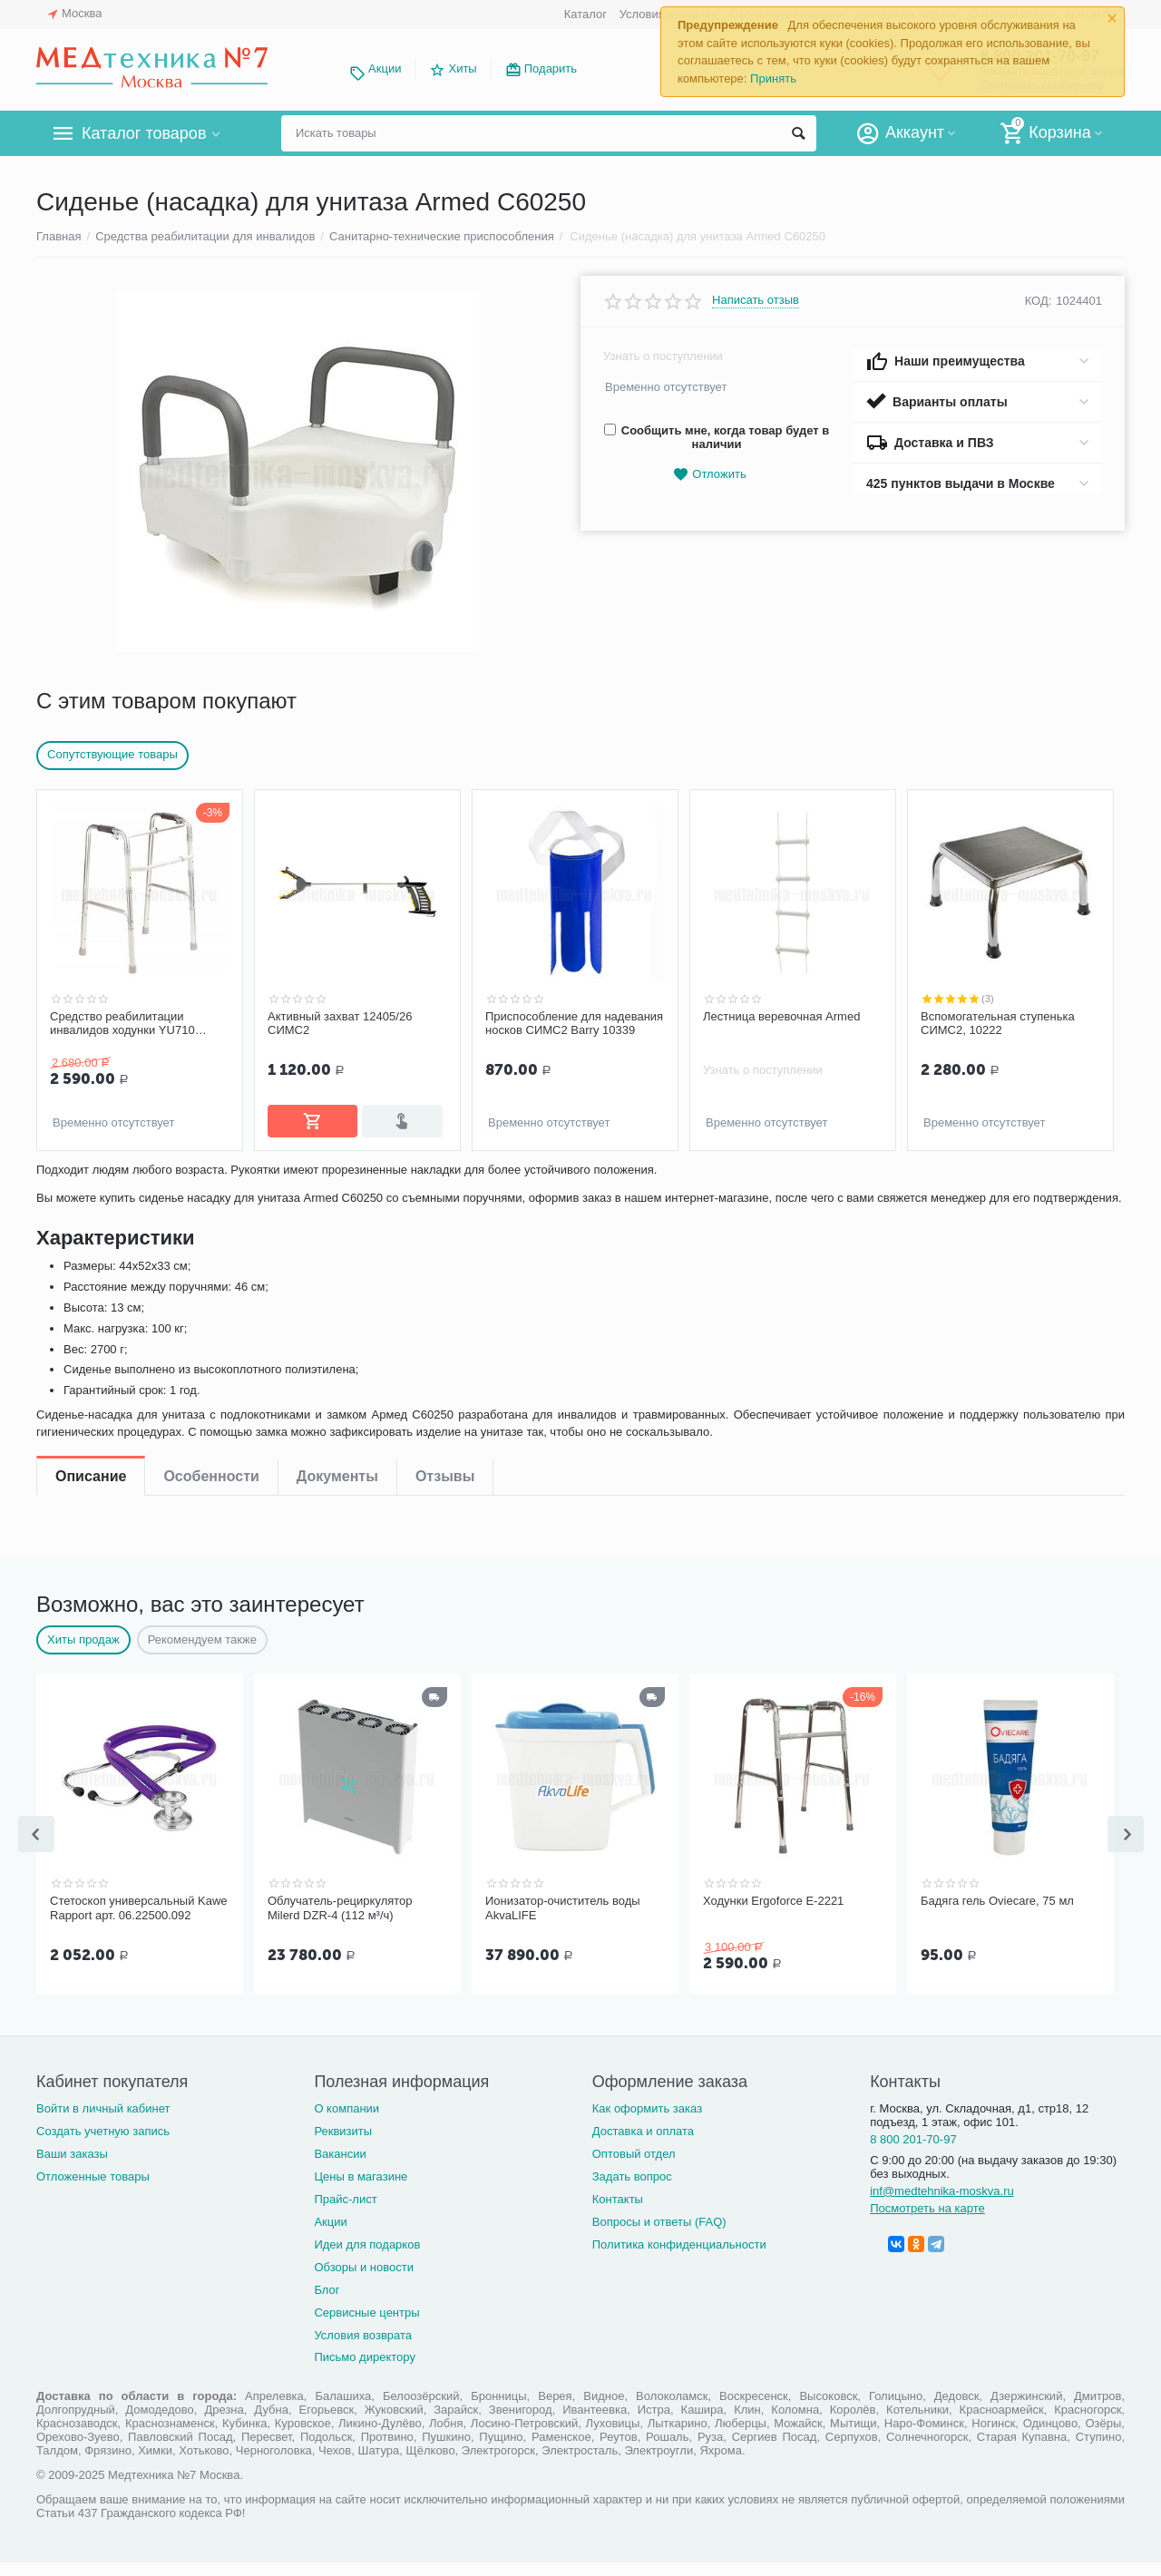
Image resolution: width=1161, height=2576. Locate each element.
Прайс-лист (345, 2213)
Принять (773, 78)
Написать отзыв (755, 300)
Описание (90, 1184)
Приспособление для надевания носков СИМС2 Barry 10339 (574, 1024)
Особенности (211, 1184)
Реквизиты (343, 2145)
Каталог (585, 14)
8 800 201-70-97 (913, 2153)
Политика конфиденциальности (679, 2258)
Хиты (462, 68)
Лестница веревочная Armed (781, 1016)
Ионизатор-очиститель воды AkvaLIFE (562, 1923)
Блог (326, 2302)
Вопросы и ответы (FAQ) (659, 2235)
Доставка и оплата (643, 2145)
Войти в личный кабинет (103, 2122)
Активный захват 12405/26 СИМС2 (340, 1024)
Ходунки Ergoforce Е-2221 (773, 1916)
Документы (337, 1184)
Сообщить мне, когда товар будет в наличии (716, 437)
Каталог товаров (144, 133)
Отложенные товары (93, 2190)
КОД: (1038, 300)
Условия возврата (363, 2348)
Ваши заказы (72, 2167)
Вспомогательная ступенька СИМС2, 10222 (998, 1024)
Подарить (550, 68)
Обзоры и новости (364, 2281)
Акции (384, 68)
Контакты (617, 2213)
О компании (346, 2122)
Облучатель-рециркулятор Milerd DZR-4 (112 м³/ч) (340, 1923)
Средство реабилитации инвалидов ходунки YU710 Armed (122, 1024)
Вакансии (340, 2167)
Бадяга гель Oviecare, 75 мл (997, 1916)
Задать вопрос (632, 2190)
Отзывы (444, 1184)
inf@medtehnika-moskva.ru (942, 2204)
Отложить (709, 475)
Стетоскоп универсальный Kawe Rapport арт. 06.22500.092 (139, 1923)
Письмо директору (364, 2370)
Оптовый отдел (634, 2167)
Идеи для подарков (367, 2258)
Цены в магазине (360, 2190)
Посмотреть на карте (927, 2222)
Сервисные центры (366, 2325)
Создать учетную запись (103, 2145)
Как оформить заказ (647, 2122)
